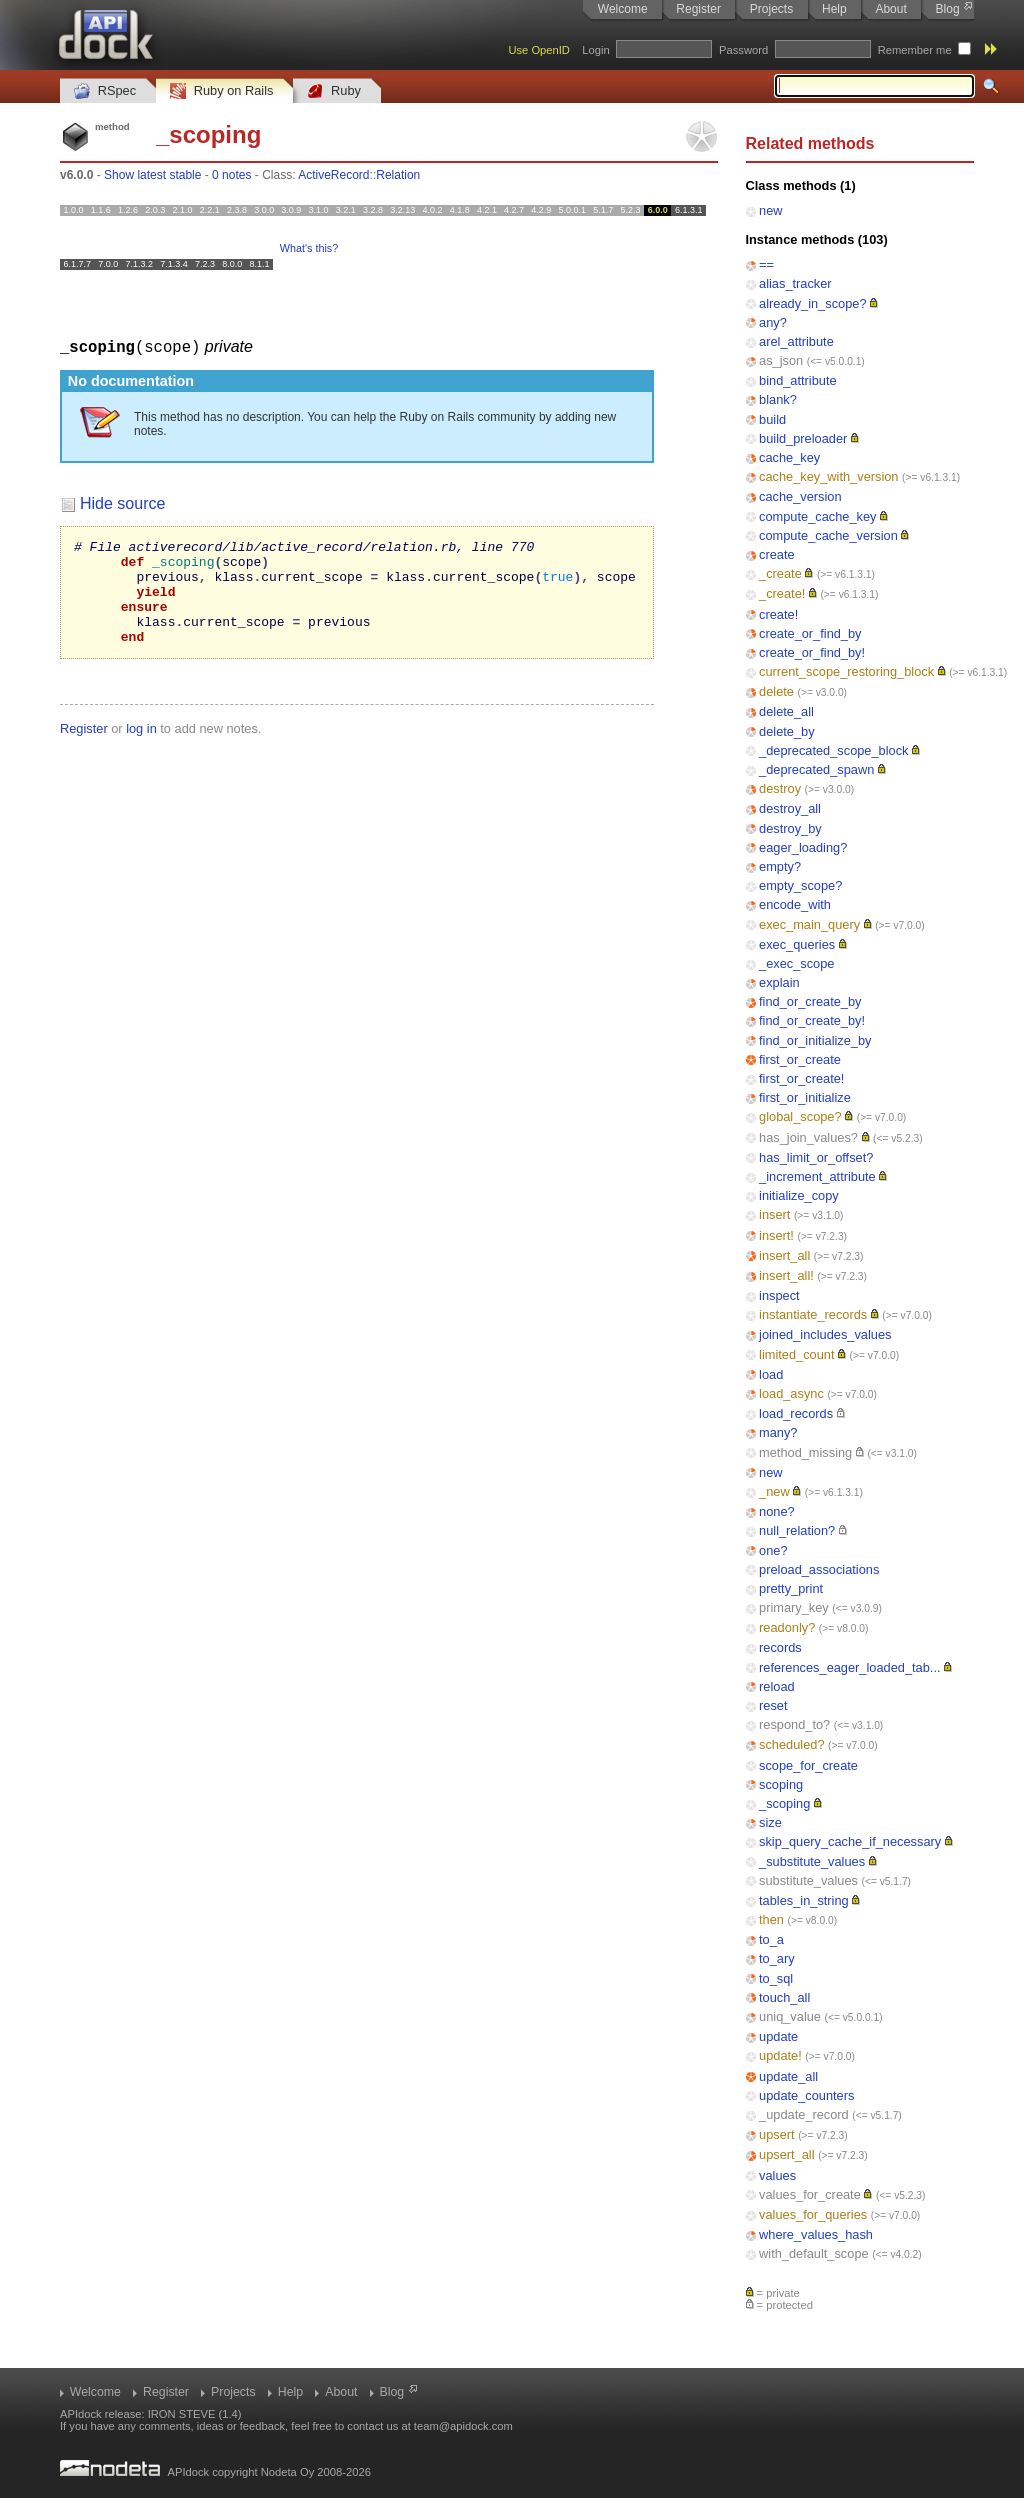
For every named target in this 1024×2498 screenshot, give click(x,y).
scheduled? (791, 1744)
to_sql (776, 1978)
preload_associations (819, 1569)
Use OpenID (539, 50)
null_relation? (797, 1530)
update (778, 2036)
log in (141, 748)
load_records (796, 1413)
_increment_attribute (817, 1176)
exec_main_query (809, 924)
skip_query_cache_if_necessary (850, 1841)
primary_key (794, 1607)
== (766, 264)
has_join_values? (808, 1137)
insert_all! (786, 1275)
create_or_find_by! (812, 652)
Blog (948, 9)
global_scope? (800, 1116)
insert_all (784, 1255)
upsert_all (787, 2154)
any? (773, 322)
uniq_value (790, 2016)
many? (778, 1432)
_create (780, 573)
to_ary (777, 1958)
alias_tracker (795, 283)
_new (774, 1491)
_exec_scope (796, 963)
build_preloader (803, 438)
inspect (779, 1295)
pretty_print (791, 1588)
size (770, 1822)
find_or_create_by (810, 1001)
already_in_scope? (812, 303)
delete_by (787, 731)
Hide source (122, 502)
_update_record (804, 2114)
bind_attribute (798, 380)
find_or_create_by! (812, 1020)
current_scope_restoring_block (846, 671)
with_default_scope (814, 2253)
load (771, 1374)
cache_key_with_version (828, 476)
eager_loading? (803, 847)
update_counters (806, 2095)
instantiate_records (813, 1314)
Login (595, 50)
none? (777, 1511)
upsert (777, 2134)
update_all (788, 2076)
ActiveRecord (333, 175)
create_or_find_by (810, 633)
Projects (771, 9)
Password (743, 50)
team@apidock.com (463, 2426)
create (777, 554)
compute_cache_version (828, 535)
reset (773, 1705)
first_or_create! (801, 1078)
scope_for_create (808, 1765)
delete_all (786, 711)
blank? (778, 399)
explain (779, 982)
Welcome (623, 9)
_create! (782, 593)
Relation (398, 175)
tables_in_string (804, 1900)
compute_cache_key (817, 516)
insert (774, 1214)
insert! (776, 1235)
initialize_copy (799, 1195)
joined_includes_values (825, 1334)
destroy (780, 788)
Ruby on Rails (221, 91)
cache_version (800, 496)
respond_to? (794, 1724)
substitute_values (808, 1880)
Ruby (334, 91)
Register (698, 9)
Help (834, 9)
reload (777, 1686)
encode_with (795, 904)
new (770, 210)
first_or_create (800, 1059)
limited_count (796, 1354)
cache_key (789, 457)
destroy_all (790, 808)
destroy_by (790, 828)
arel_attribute (796, 341)
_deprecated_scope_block (833, 750)
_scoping (784, 1803)
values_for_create (810, 2194)
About (890, 9)
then (771, 1919)
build (772, 419)
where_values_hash (816, 2234)
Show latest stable (152, 175)
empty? (780, 866)
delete (776, 691)
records (780, 1647)
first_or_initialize (805, 1097)
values (777, 2175)
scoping (781, 1784)
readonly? (787, 1627)
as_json (781, 360)
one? (773, 1550)
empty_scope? (800, 885)
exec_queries (797, 944)
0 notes (231, 175)
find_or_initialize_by (815, 1040)
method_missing (805, 1452)
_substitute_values (812, 1861)
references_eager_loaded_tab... (849, 1667)
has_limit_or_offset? (816, 1157)
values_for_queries (813, 2214)
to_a (771, 1939)
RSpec (105, 91)
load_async (791, 1393)
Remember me (915, 50)
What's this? (309, 248)
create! (778, 614)
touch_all (784, 1997)
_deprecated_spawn (816, 769)
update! (780, 2055)
